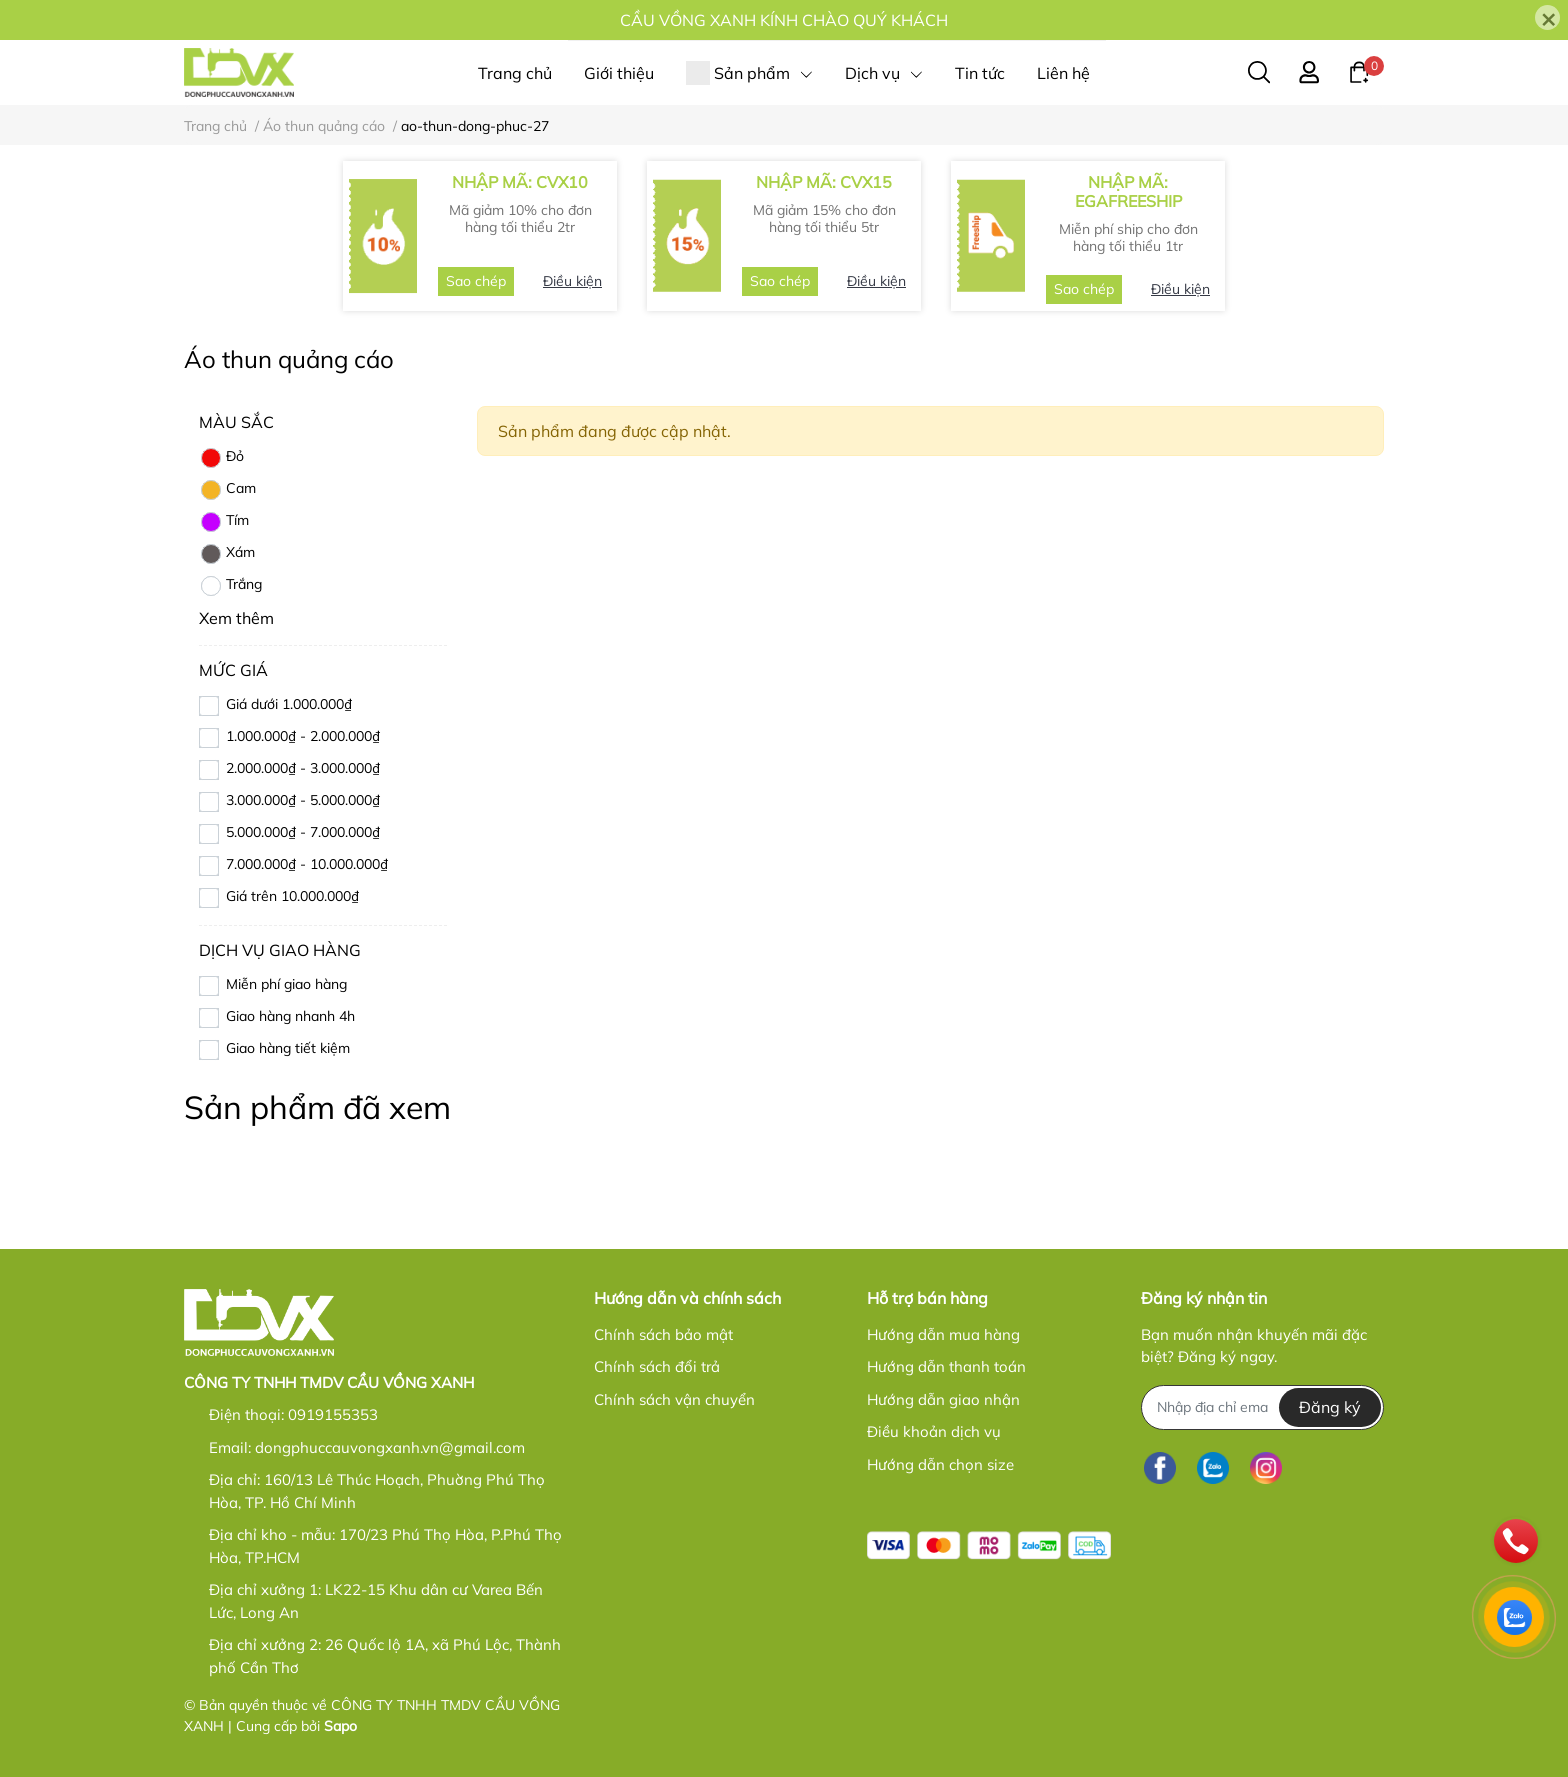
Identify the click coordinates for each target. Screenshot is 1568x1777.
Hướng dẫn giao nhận (943, 1399)
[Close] (1547, 17)
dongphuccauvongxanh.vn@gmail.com (390, 1447)
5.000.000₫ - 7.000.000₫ (303, 832)
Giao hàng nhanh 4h (290, 1016)
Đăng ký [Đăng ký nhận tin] (1330, 1407)
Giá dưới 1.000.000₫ (289, 704)
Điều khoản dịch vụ (934, 1431)
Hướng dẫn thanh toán (946, 1366)
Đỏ (221, 458)
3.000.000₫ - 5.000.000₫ (303, 800)
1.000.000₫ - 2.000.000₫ (303, 736)
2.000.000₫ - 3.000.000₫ (303, 768)
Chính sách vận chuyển (674, 1399)
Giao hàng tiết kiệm (288, 1048)
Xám (227, 554)
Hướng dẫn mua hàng (943, 1334)
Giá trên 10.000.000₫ (292, 896)
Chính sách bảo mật (663, 1334)
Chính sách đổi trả (657, 1366)
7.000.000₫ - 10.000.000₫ (307, 864)
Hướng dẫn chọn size (940, 1464)
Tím (224, 522)
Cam (227, 490)
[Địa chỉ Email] (1262, 1407)
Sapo (340, 1726)
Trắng (230, 586)
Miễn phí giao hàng (286, 984)
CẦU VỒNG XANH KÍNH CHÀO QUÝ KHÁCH (784, 20)
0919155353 (333, 1414)
